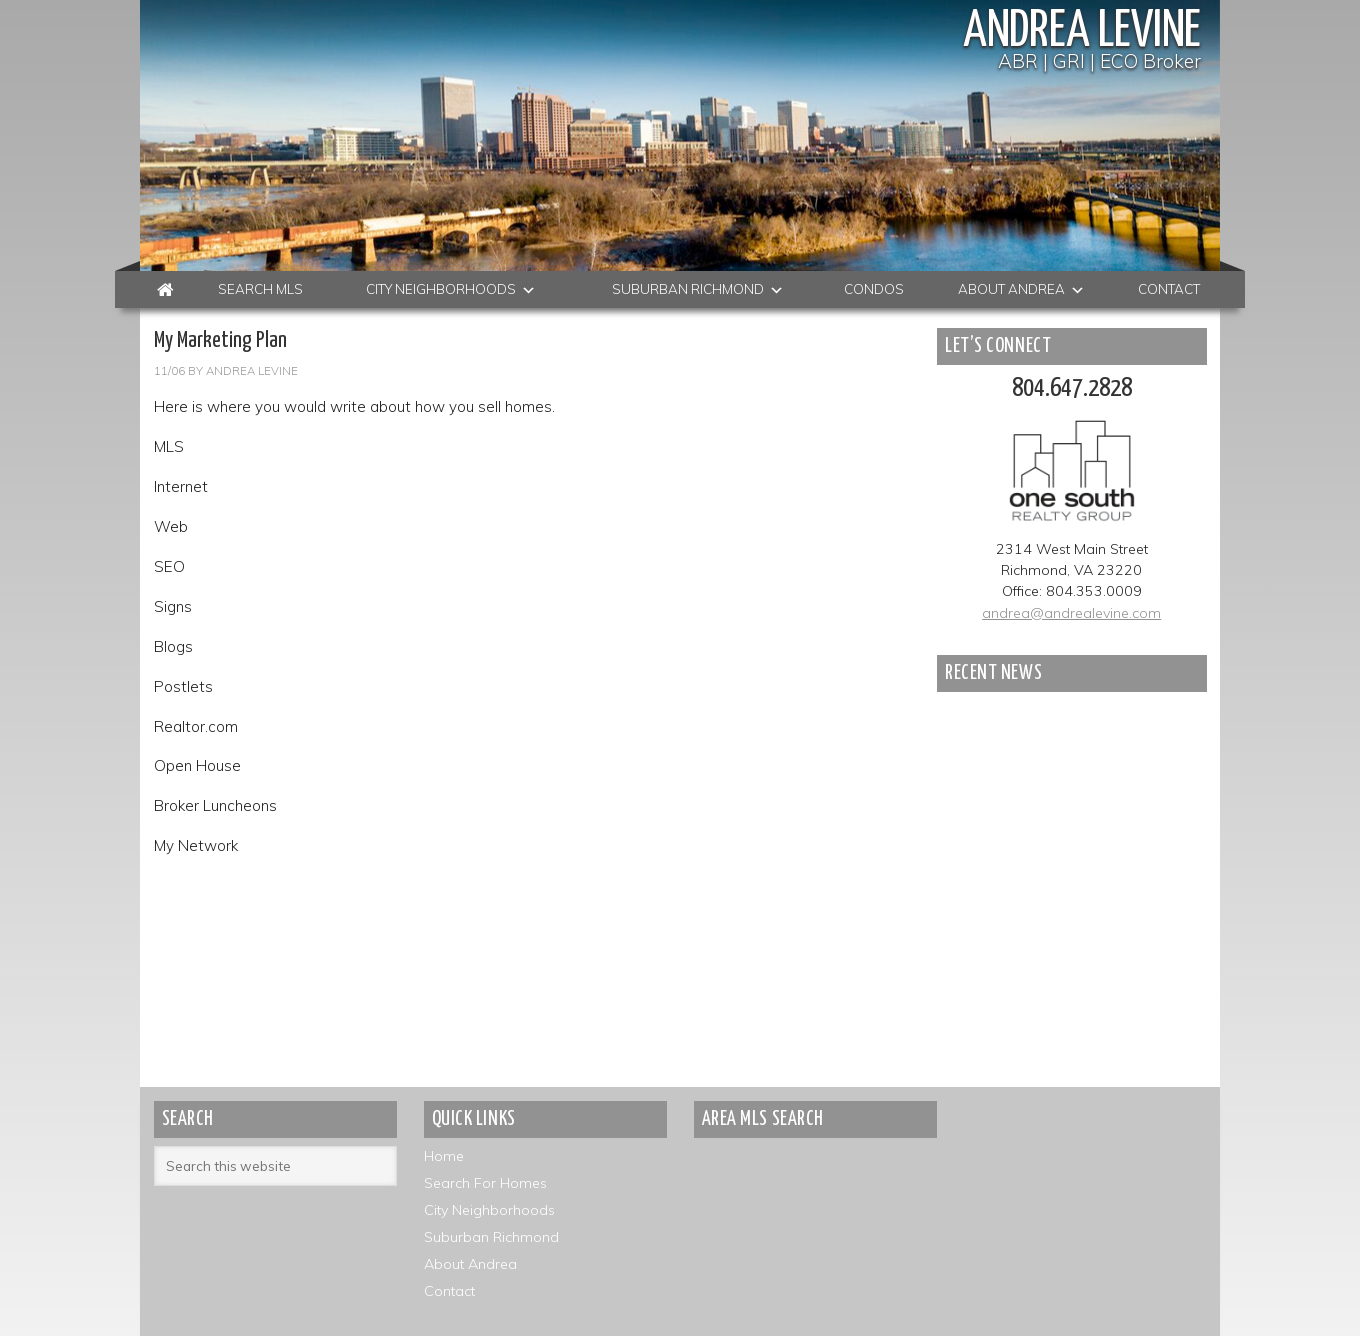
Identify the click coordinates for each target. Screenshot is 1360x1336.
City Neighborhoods (489, 1210)
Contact (449, 1291)
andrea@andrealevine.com (1071, 613)
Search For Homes (485, 1183)
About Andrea (470, 1264)
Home (444, 1156)
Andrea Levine (1082, 32)
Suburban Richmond (491, 1237)
